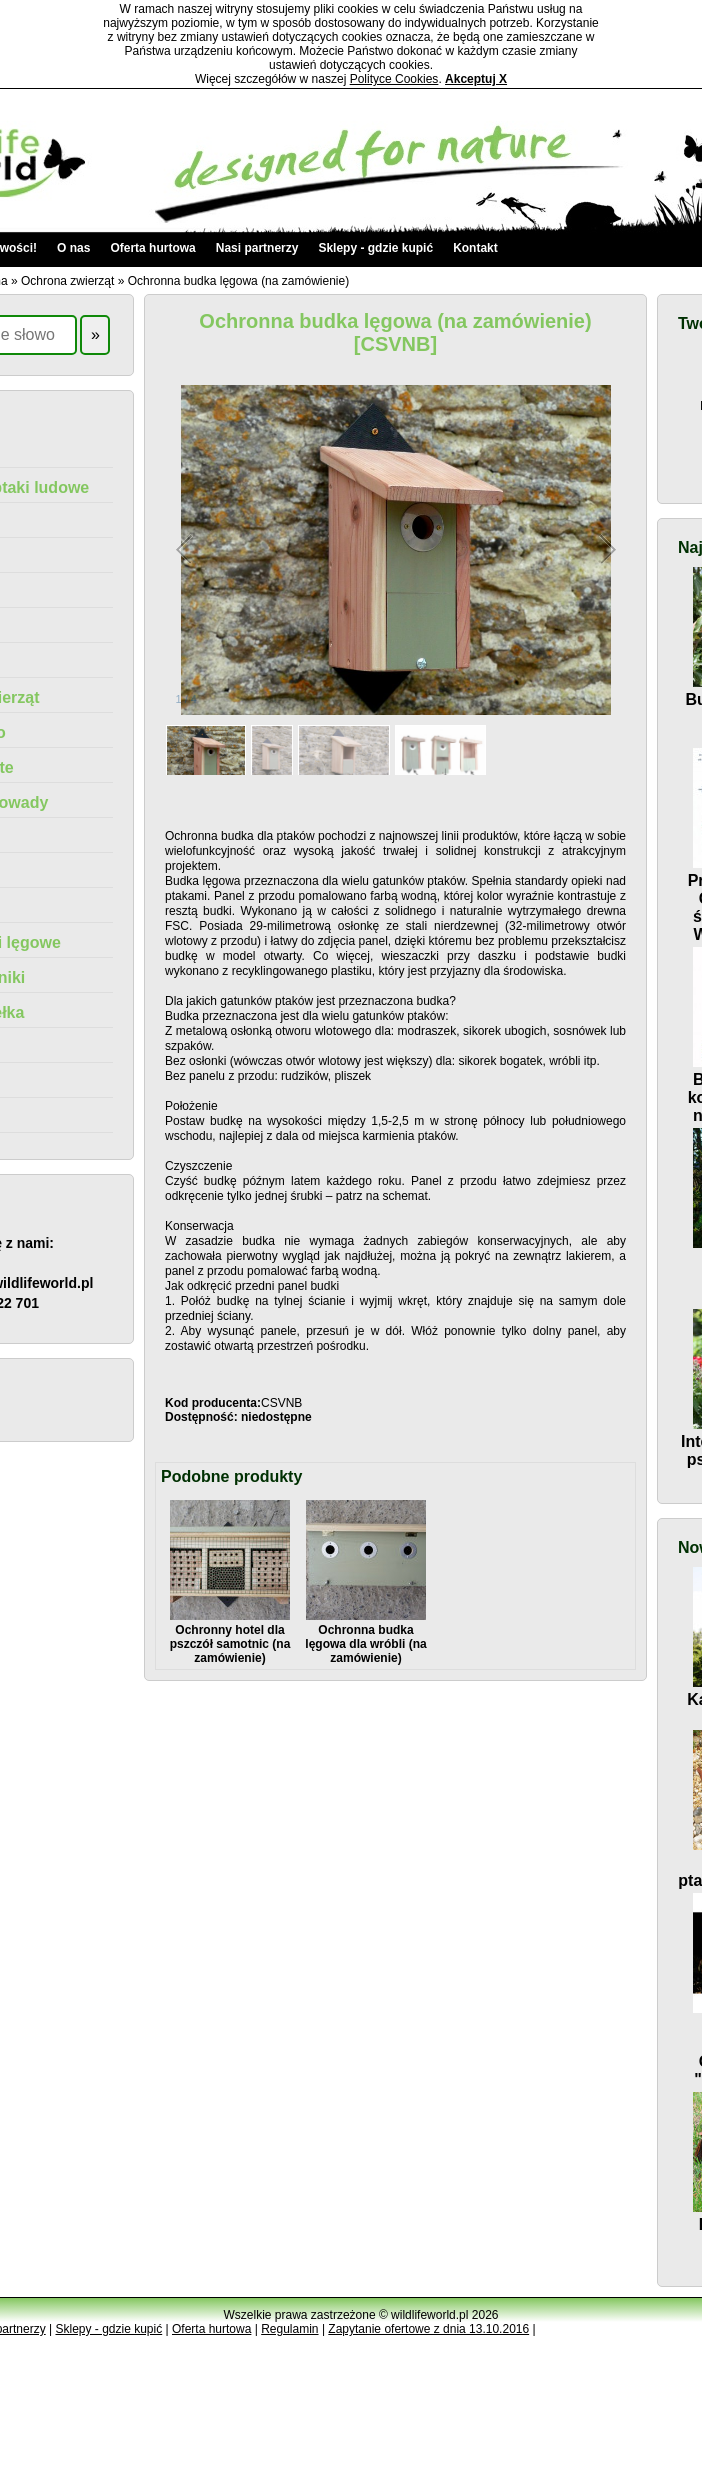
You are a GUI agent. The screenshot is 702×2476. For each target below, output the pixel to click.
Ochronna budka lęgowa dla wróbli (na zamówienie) (365, 1637)
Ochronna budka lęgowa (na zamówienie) (238, 281)
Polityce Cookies (394, 79)
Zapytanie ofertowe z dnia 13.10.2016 (428, 2329)
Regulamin (289, 2329)
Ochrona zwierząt (67, 281)
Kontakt (475, 248)
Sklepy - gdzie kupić (375, 248)
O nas (73, 248)
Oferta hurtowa (152, 248)
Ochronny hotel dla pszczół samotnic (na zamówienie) (230, 1637)
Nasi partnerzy (257, 248)
